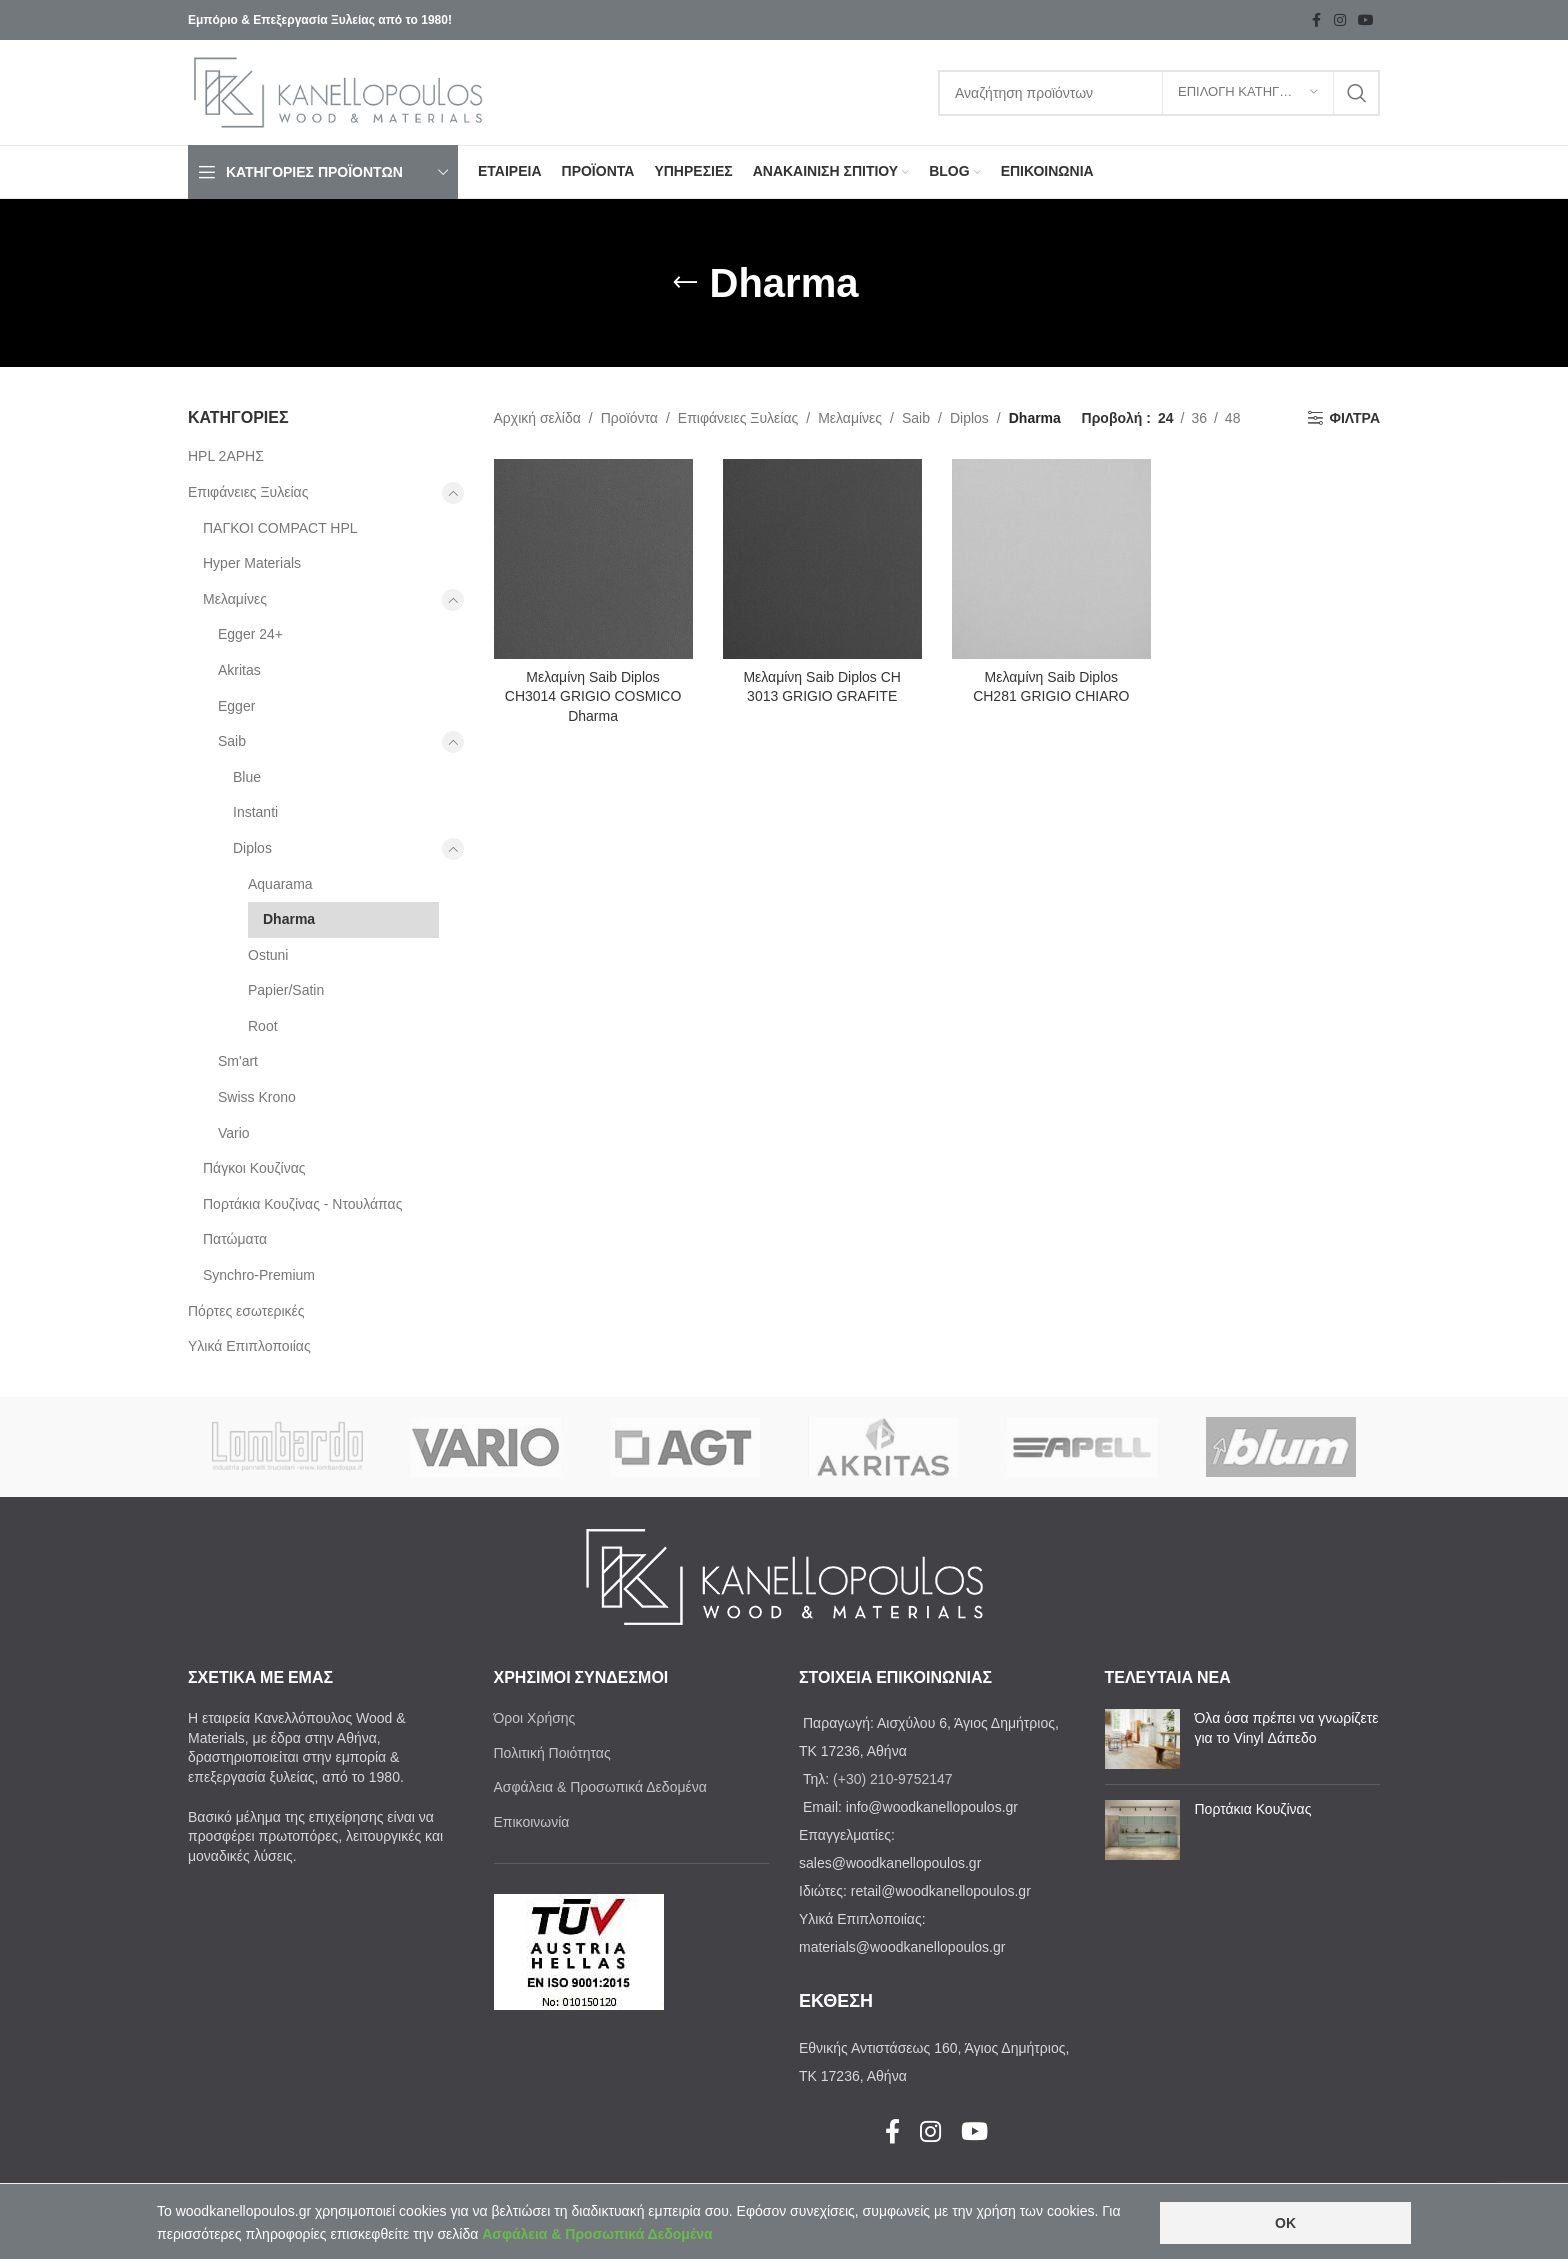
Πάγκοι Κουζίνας (254, 1168)
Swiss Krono (257, 1097)
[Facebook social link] (1316, 20)
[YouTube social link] (1366, 20)
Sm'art (238, 1061)
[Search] (1159, 93)
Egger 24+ (250, 634)
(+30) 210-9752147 (893, 1779)
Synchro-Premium (259, 1275)
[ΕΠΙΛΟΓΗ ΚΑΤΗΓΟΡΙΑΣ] (1248, 93)
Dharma (289, 919)
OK (1285, 2223)
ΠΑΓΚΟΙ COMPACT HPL (280, 528)
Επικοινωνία (532, 1822)
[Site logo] (338, 91)
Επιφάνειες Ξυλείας (248, 492)
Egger (236, 706)
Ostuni (268, 955)
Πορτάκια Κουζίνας (1253, 1809)
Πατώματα (235, 1239)
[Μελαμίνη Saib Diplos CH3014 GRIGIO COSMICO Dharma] (593, 558)
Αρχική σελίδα (537, 418)
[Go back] (685, 283)
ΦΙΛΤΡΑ (1354, 418)
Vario (234, 1133)
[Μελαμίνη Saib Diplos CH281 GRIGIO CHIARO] (1051, 558)
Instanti (255, 812)
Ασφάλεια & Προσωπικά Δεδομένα (600, 1787)
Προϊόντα (629, 418)
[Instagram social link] (1340, 20)
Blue (247, 777)
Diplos (252, 848)
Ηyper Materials (252, 563)
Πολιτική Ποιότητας (552, 1753)
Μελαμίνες (235, 599)
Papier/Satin (286, 990)
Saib (232, 741)
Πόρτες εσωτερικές (246, 1311)
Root (263, 1026)
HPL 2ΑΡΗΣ (226, 456)
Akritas (239, 670)
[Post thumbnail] (1142, 1739)
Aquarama (280, 884)
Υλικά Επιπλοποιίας (249, 1346)
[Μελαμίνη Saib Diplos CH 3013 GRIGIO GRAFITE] (822, 558)
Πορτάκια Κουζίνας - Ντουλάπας (302, 1204)
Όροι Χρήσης (535, 1718)
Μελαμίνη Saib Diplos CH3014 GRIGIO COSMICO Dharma (593, 696)
